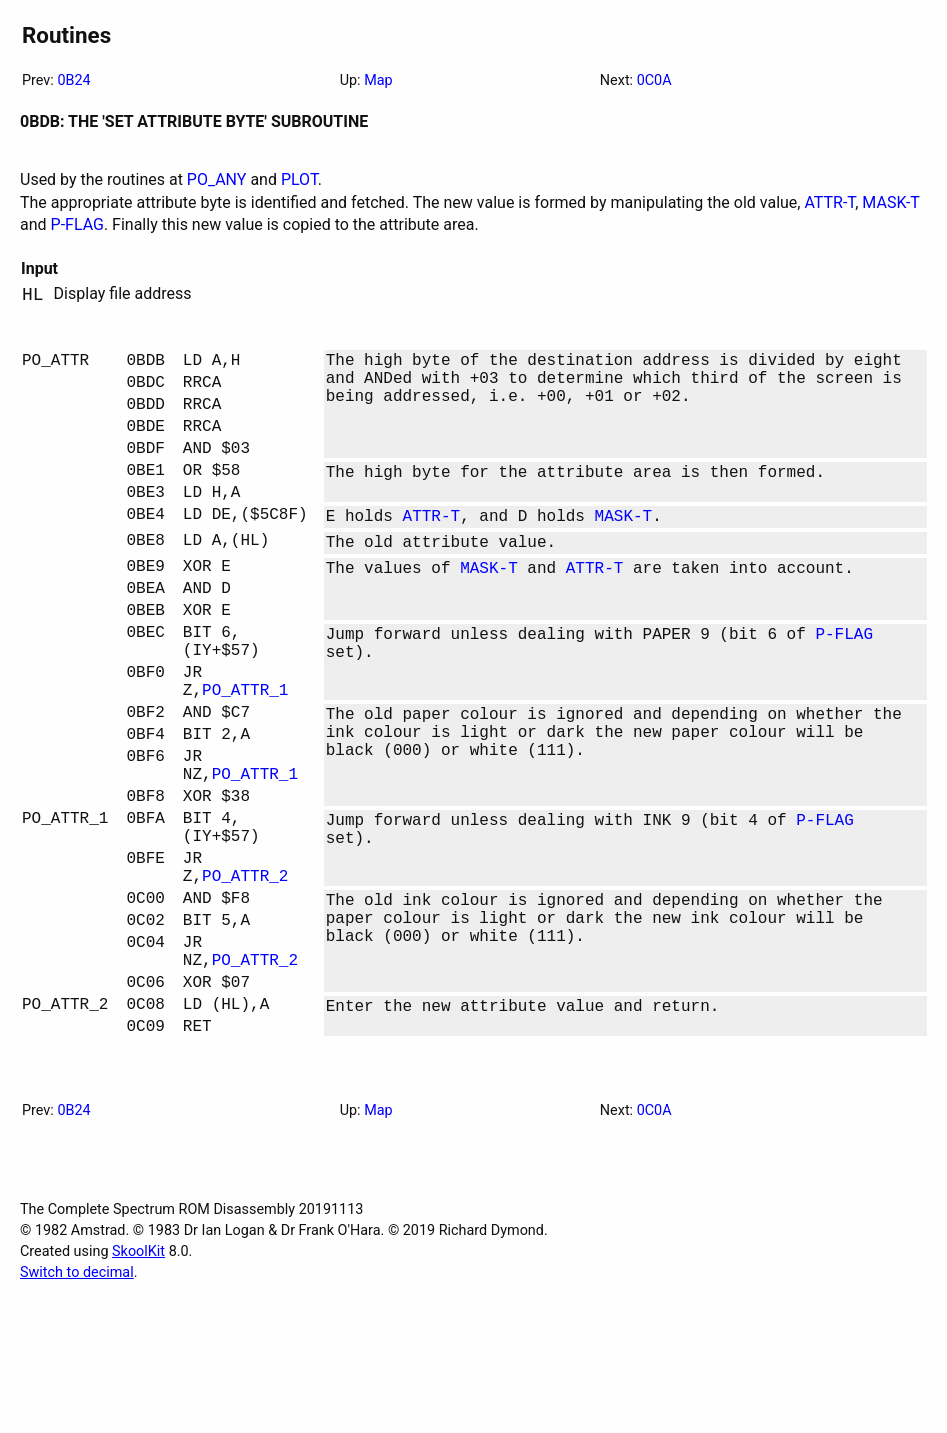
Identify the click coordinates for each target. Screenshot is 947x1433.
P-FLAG (77, 224)
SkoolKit (138, 1379)
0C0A (654, 80)
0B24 (73, 80)
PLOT (299, 179)
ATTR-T (829, 202)
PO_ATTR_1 (245, 753)
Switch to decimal (77, 1400)
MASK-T (890, 202)
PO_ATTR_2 (245, 975)
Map (378, 80)
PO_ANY (217, 179)
